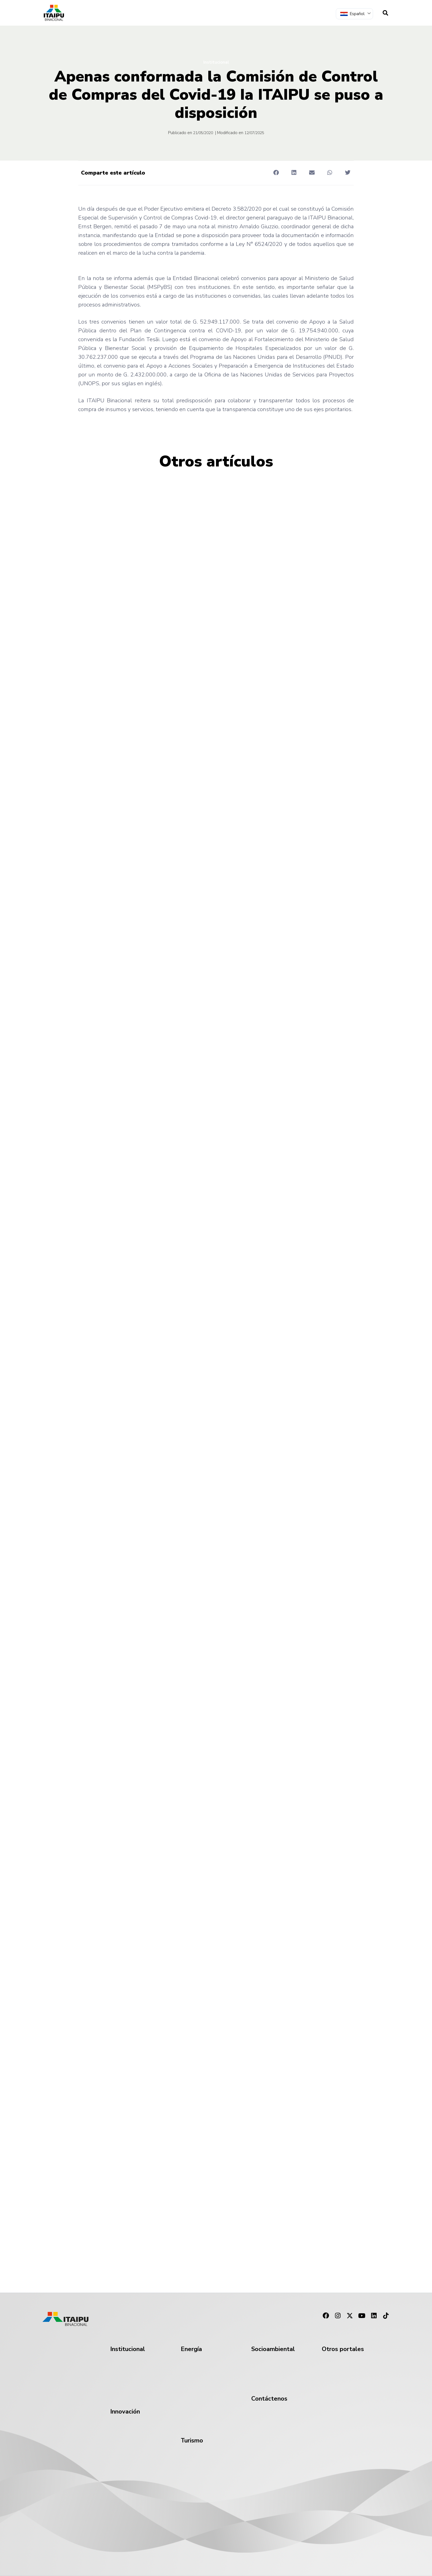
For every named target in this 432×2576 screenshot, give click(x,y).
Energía (191, 2349)
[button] (276, 172)
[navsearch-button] (385, 12)
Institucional (216, 62)
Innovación (125, 2411)
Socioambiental (273, 2349)
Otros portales (343, 2349)
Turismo (192, 2440)
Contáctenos (269, 2399)
